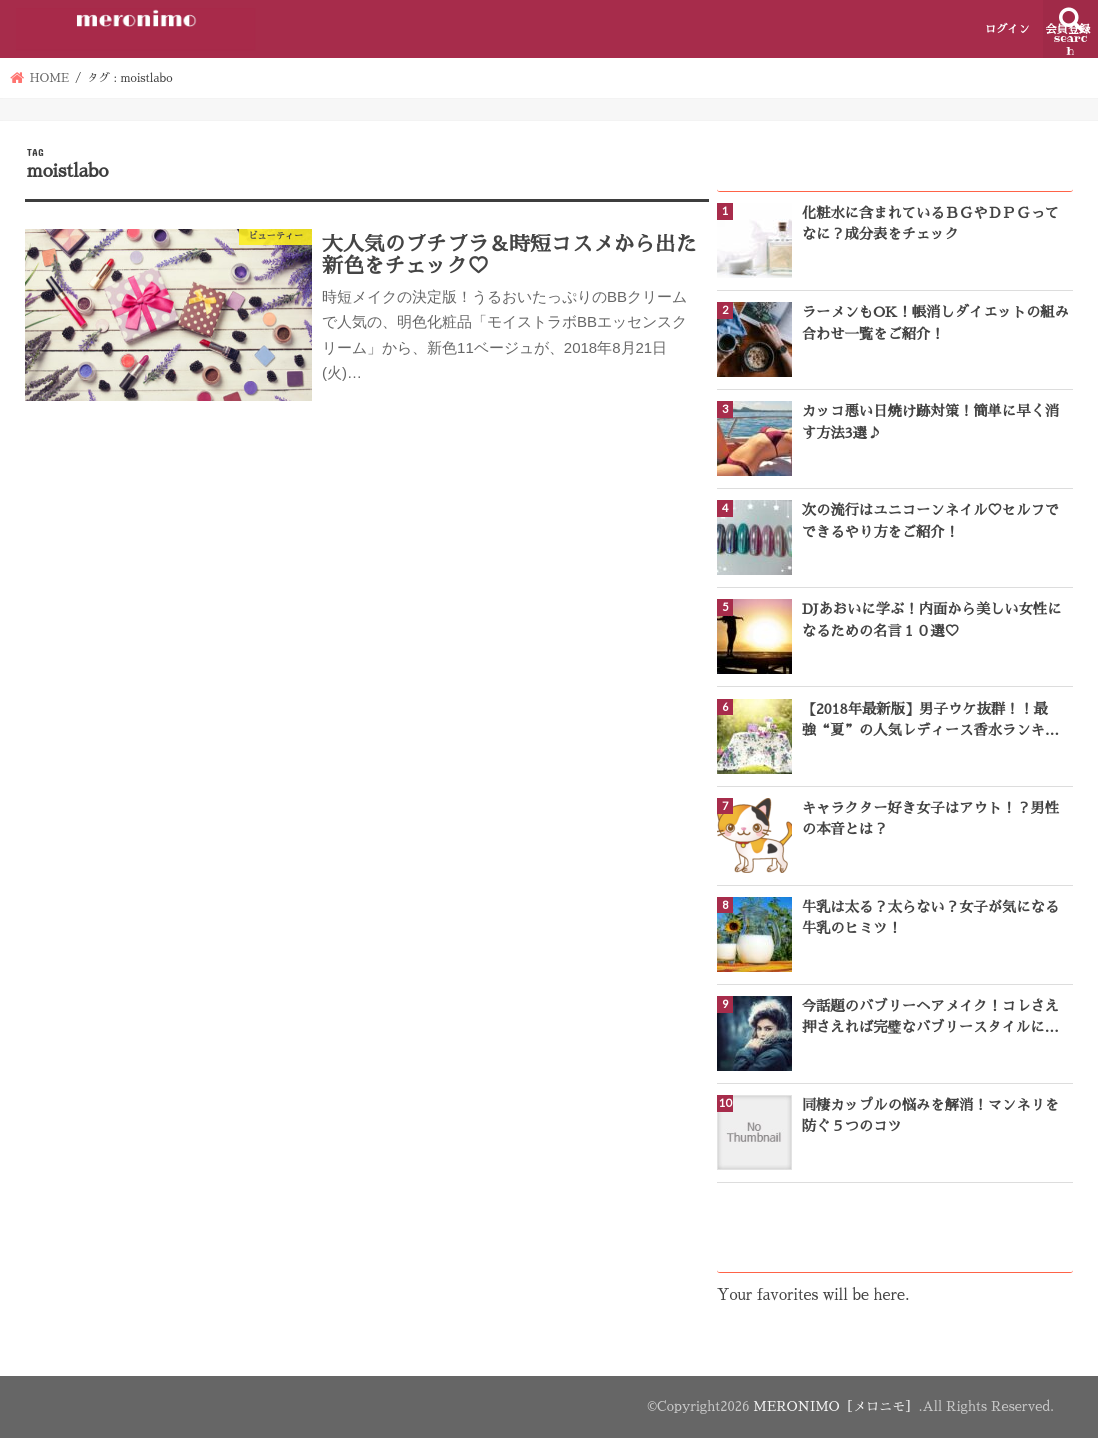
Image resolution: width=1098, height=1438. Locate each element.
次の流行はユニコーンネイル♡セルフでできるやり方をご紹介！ (930, 520)
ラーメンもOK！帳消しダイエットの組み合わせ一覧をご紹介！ (935, 322)
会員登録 (1067, 29)
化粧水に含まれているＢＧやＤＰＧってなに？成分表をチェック (930, 223)
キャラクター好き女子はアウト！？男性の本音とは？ (930, 818)
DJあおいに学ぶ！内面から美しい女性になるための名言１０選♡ (932, 619)
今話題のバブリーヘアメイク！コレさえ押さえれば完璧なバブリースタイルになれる (930, 1019)
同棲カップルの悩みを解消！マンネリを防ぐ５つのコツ (930, 1115)
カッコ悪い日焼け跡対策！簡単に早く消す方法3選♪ (930, 421)
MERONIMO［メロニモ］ (835, 1406)
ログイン (1007, 29)
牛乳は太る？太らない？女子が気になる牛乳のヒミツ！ (930, 917)
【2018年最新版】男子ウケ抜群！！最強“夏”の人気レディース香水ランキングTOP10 (930, 722)
